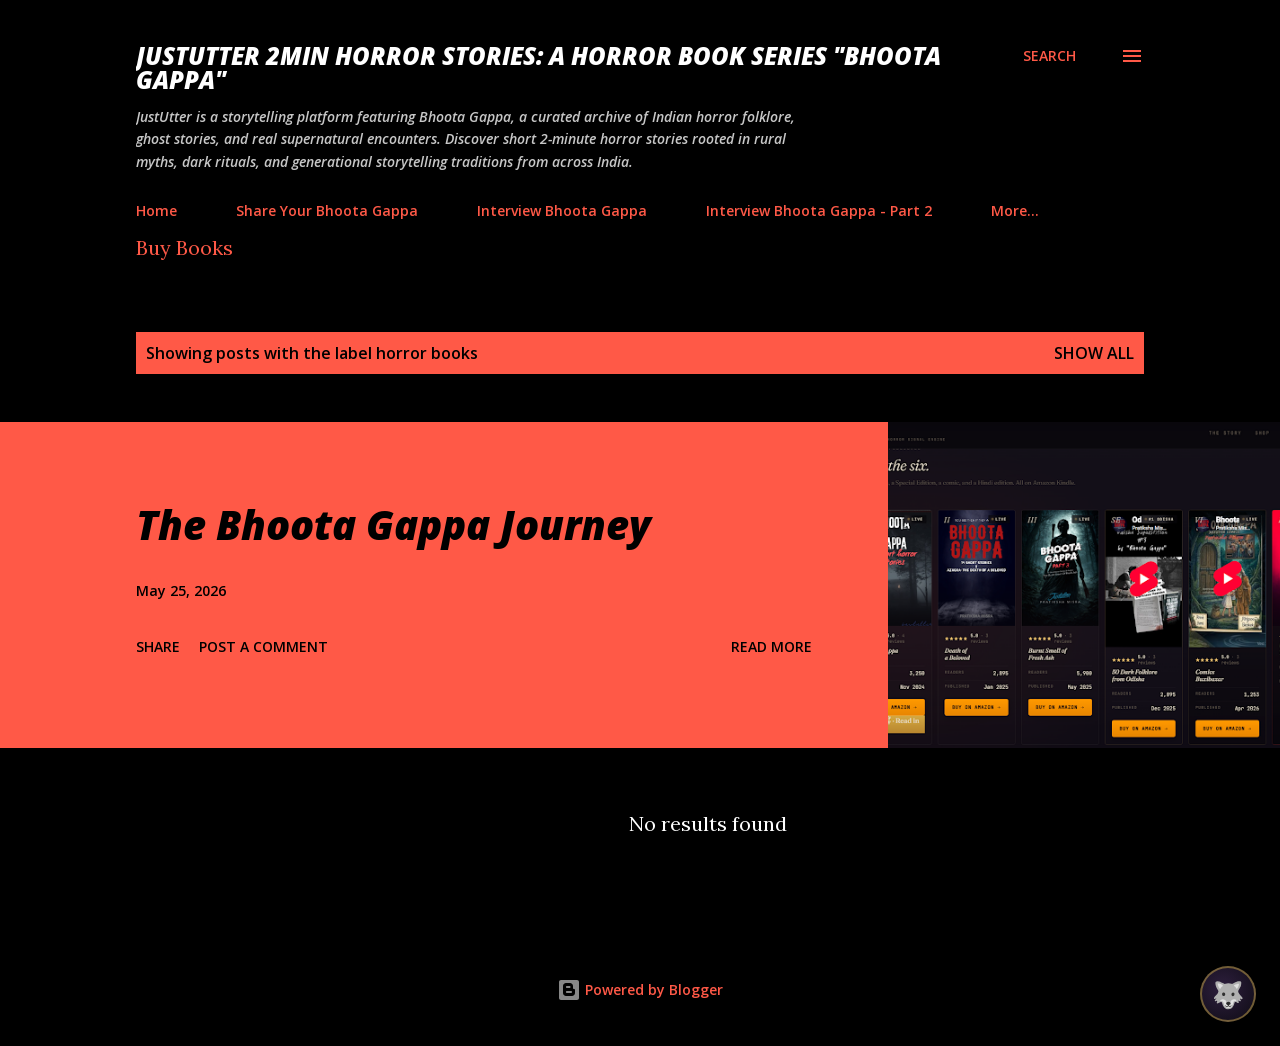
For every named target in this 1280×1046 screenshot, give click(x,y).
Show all (1094, 353)
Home (156, 210)
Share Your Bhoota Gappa (327, 210)
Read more (771, 646)
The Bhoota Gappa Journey (393, 524)
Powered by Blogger (640, 989)
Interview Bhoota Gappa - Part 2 (819, 210)
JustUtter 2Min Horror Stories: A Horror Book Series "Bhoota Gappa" (538, 67)
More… (1015, 210)
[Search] (1049, 56)
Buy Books (184, 247)
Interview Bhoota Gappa (562, 210)
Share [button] (158, 646)
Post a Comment (263, 646)
